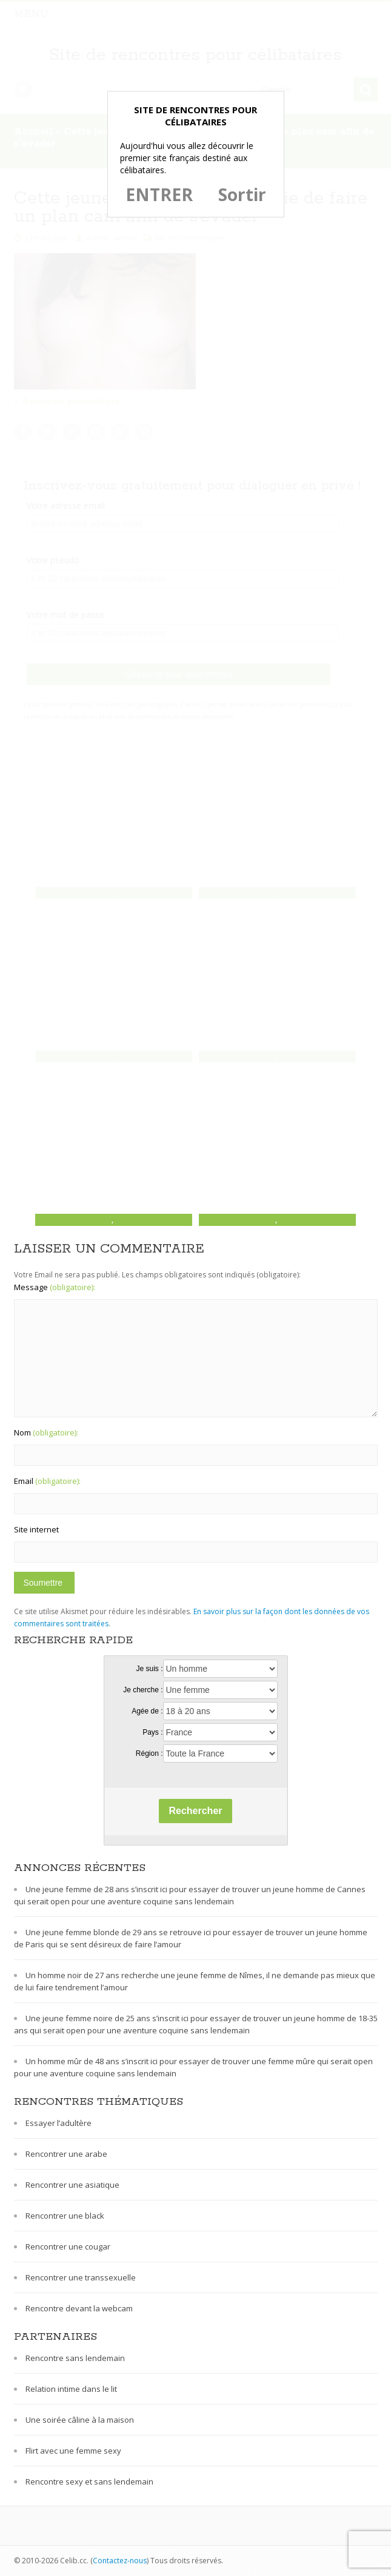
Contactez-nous (120, 2560)
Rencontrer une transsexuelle (80, 2277)
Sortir (242, 194)
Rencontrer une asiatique (72, 2184)
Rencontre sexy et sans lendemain (89, 2481)
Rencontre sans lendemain (75, 2358)
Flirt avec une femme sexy (73, 2450)
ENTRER (159, 194)
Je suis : (149, 1668)
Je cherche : (142, 1690)
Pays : (152, 1732)
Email (47, 1480)
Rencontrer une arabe (66, 2153)
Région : (149, 1753)
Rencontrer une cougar (67, 2246)
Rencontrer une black (64, 2215)
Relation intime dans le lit (71, 2388)
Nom (46, 1432)
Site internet (36, 1529)
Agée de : (147, 1711)
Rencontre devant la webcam (79, 2308)
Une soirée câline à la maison (79, 2419)
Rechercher (195, 1811)
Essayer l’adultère (58, 2122)
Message (54, 1287)
